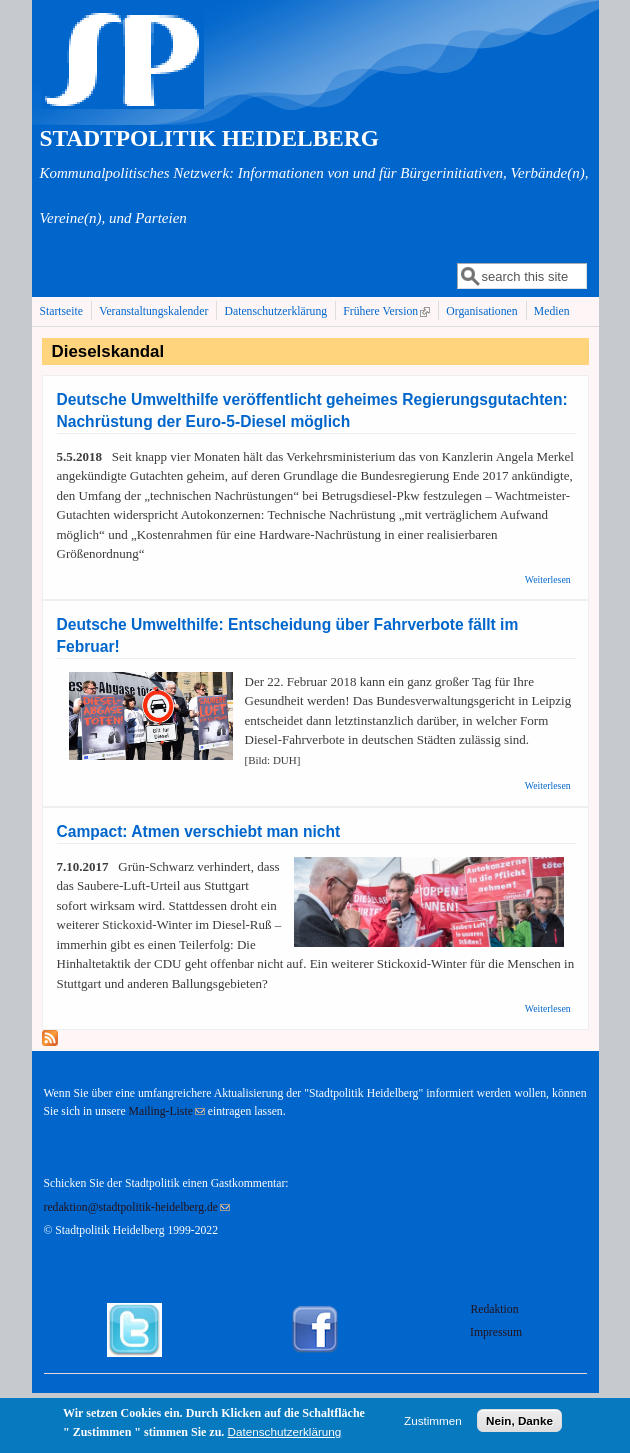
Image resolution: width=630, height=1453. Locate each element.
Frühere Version (388, 311)
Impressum (496, 1332)
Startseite (62, 311)
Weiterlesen (548, 579)
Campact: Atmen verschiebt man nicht (199, 831)
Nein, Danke (519, 1426)
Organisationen (481, 311)
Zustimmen (433, 1426)
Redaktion (496, 1309)
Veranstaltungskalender (153, 311)
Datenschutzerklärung (276, 311)
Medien (552, 311)
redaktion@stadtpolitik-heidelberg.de (137, 1207)
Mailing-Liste (167, 1111)
